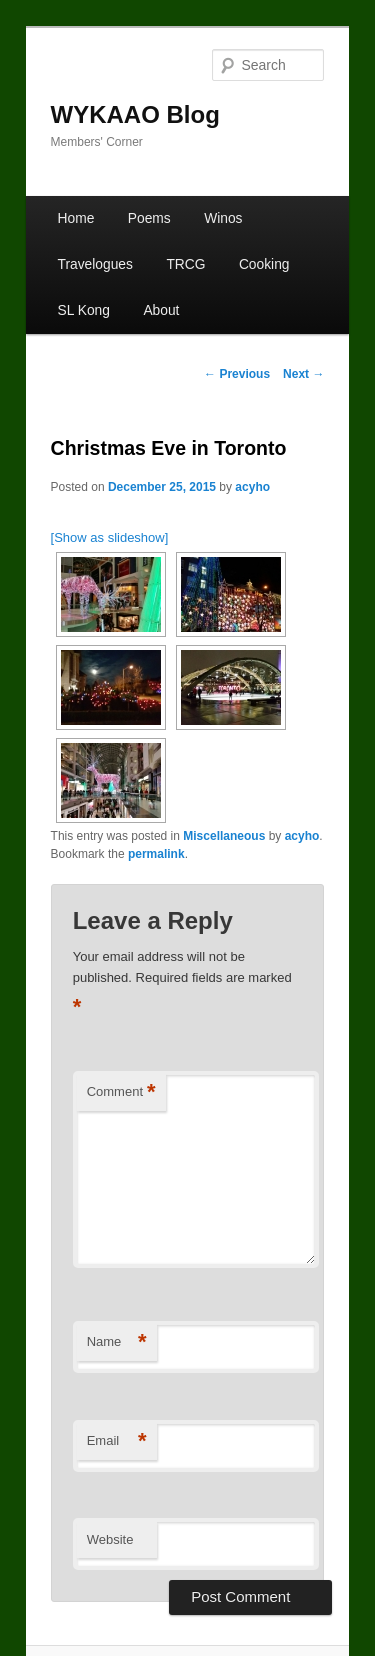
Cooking (264, 264)
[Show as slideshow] (110, 537)
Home (76, 218)
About (161, 310)
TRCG (185, 264)
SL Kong (84, 310)
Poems (149, 218)
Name (117, 1342)
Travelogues (95, 264)
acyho (252, 487)
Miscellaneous (224, 836)
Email (117, 1441)
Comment (121, 1092)
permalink (156, 854)
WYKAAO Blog (135, 114)
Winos (223, 218)
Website (110, 1539)
